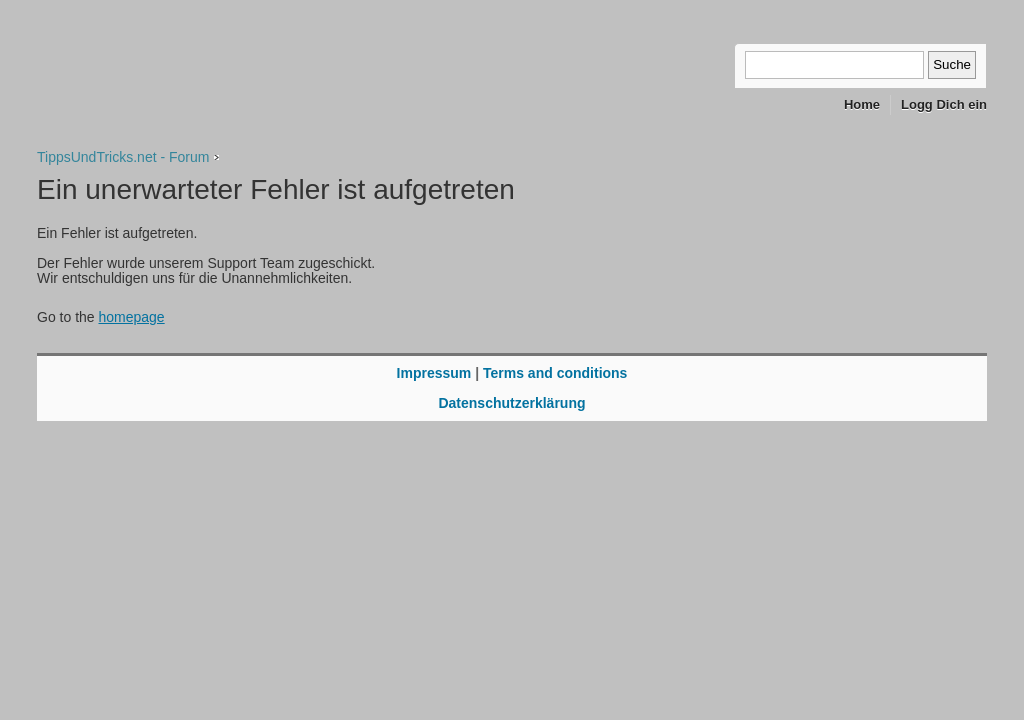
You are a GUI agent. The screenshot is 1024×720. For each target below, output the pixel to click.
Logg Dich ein (944, 104)
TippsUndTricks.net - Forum (123, 157)
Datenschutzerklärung (511, 403)
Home (862, 104)
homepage (131, 317)
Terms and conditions (555, 373)
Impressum (434, 373)
